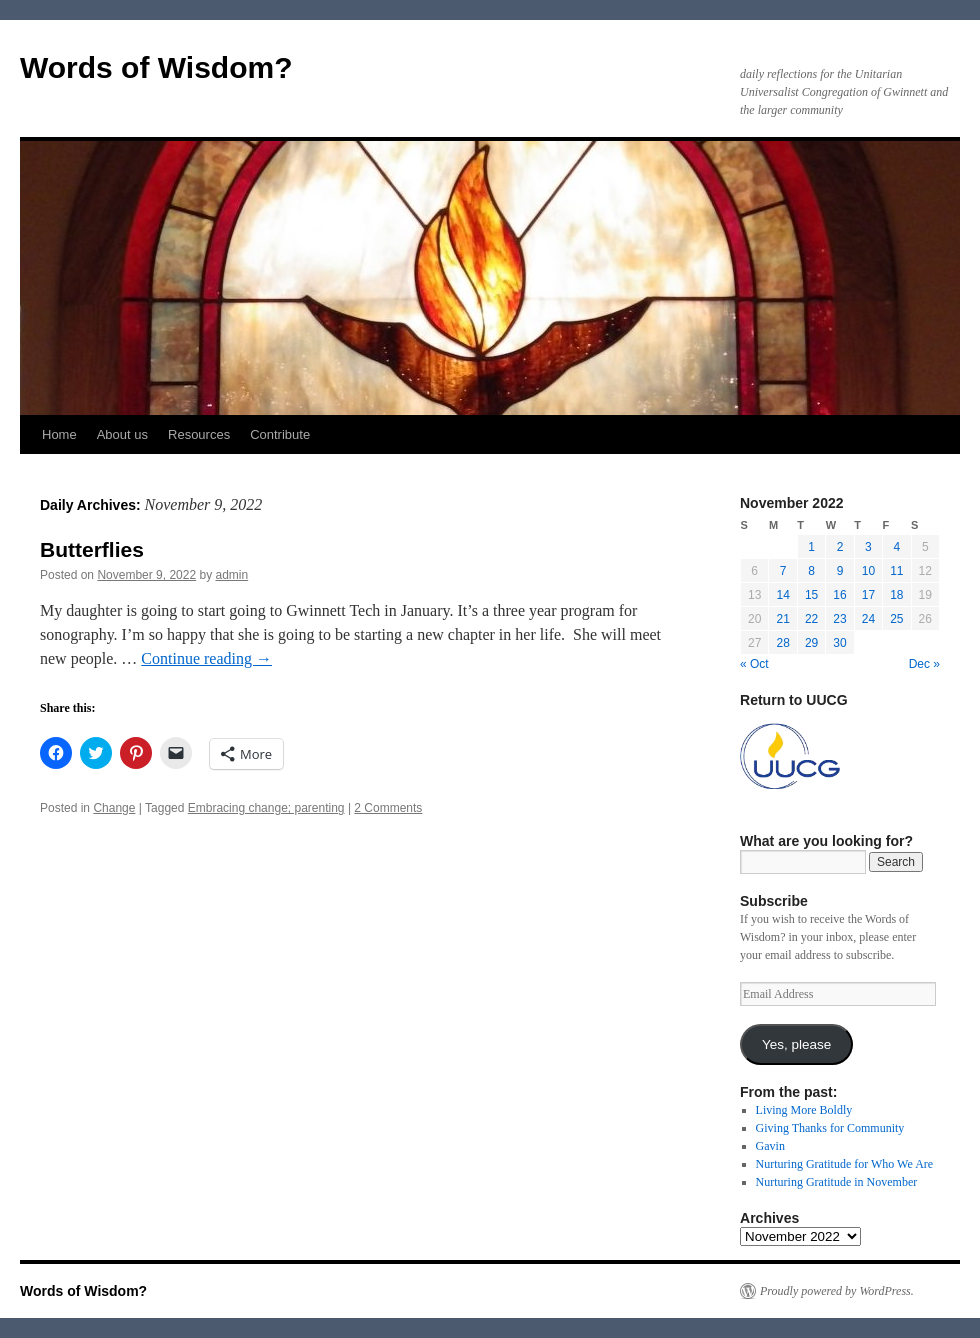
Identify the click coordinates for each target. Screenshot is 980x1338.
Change (114, 808)
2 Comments (388, 808)
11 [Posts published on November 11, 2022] (896, 571)
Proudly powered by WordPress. (837, 1291)
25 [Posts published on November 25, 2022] (896, 619)
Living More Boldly (804, 1110)
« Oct (754, 664)
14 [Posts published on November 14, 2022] (782, 595)
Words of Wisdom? (156, 67)
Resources (199, 434)
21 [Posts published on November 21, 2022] (782, 619)
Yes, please (796, 1044)
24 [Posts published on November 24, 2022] (868, 619)
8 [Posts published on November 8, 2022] (811, 571)
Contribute (280, 434)
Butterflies (92, 549)
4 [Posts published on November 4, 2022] (896, 547)
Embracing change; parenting (266, 808)
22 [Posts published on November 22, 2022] (811, 619)
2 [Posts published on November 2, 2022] (840, 547)
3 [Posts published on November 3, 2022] (868, 547)
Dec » (924, 664)
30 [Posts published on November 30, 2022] (839, 643)
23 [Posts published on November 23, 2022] (839, 619)
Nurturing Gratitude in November (837, 1182)
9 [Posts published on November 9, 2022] (840, 571)
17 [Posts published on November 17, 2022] (868, 595)
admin (232, 575)
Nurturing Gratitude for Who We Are (845, 1164)
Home (59, 434)
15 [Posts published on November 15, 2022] (811, 595)
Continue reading (206, 658)
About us (122, 434)
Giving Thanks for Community (830, 1128)
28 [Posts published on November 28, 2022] (782, 643)
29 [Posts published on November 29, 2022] (811, 643)
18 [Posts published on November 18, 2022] (896, 595)
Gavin (770, 1146)
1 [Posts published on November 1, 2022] (811, 547)
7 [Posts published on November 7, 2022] (783, 571)
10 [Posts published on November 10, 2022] (868, 571)
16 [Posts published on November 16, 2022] (839, 595)
